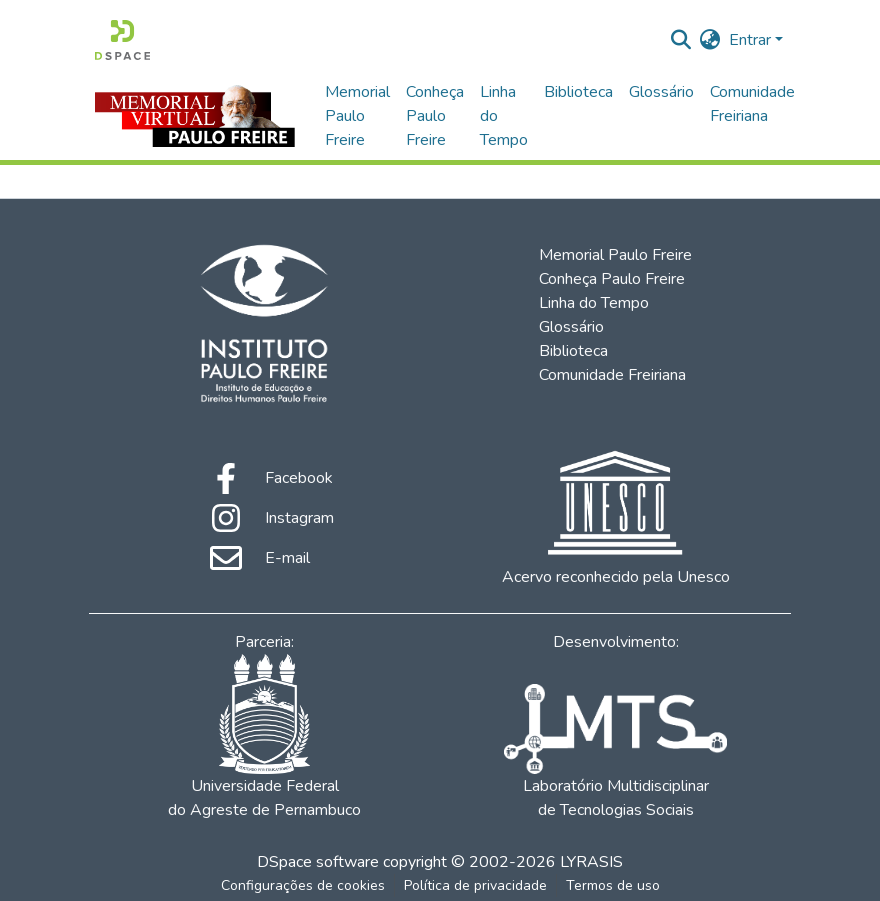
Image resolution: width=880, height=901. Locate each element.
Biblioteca (578, 92)
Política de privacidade (475, 885)
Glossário (661, 92)
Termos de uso (613, 885)
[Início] (122, 40)
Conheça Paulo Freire (435, 116)
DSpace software (318, 862)
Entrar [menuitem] (750, 40)
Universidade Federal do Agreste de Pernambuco (264, 737)
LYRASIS (591, 862)
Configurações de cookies (303, 885)
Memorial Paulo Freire (357, 116)
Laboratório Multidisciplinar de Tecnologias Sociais (615, 752)
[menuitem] (710, 40)
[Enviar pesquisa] (681, 40)
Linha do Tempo (504, 116)
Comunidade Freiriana (752, 104)
